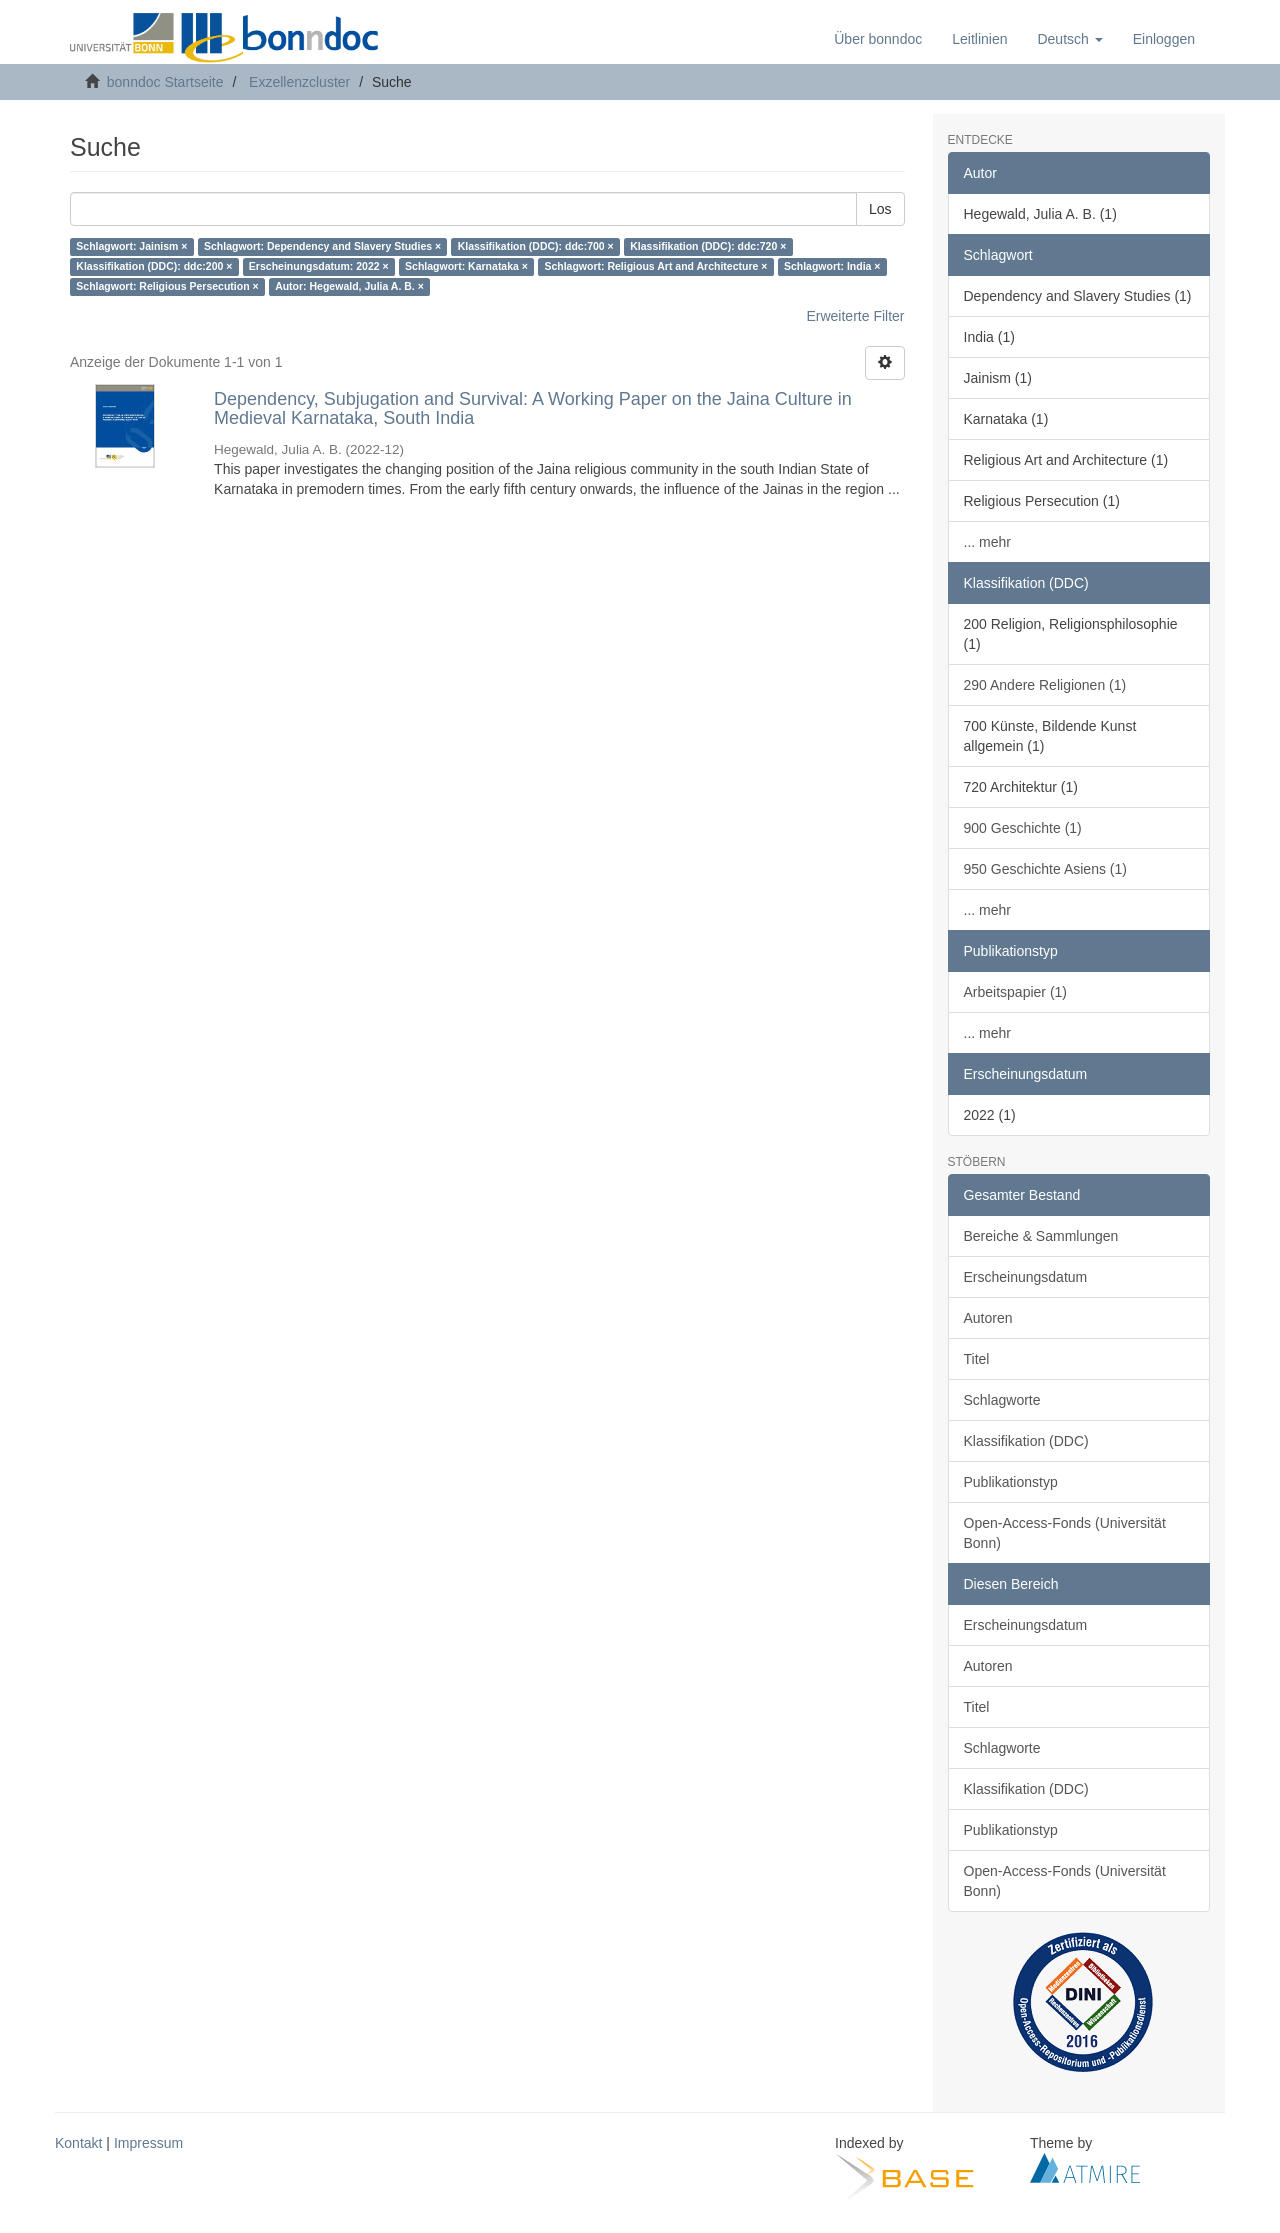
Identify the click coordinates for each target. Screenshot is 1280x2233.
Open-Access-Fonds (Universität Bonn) (1065, 1533)
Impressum (148, 2143)
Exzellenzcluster (299, 82)
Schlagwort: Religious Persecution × (167, 287)
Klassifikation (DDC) (1026, 1441)
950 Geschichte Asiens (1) (1045, 869)
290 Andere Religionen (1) (1045, 685)
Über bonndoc (878, 39)
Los (880, 209)
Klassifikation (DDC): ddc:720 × (708, 247)
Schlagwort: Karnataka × (466, 267)
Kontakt (78, 2143)
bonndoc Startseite (165, 82)
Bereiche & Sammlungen (1041, 1236)
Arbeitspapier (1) (1016, 992)
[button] (1069, 39)
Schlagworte (1002, 1400)
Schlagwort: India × (832, 267)
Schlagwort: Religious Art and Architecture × (655, 267)
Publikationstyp (1011, 1482)
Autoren (988, 1318)
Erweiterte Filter (855, 316)
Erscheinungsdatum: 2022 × (319, 267)
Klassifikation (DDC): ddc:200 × (154, 267)
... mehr (987, 542)
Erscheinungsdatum (1026, 1277)
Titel (977, 1359)
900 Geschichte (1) (1023, 828)
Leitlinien (979, 39)
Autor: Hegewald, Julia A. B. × (349, 287)
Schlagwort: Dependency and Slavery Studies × (322, 247)
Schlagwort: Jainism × (131, 247)
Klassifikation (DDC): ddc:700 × (536, 247)
